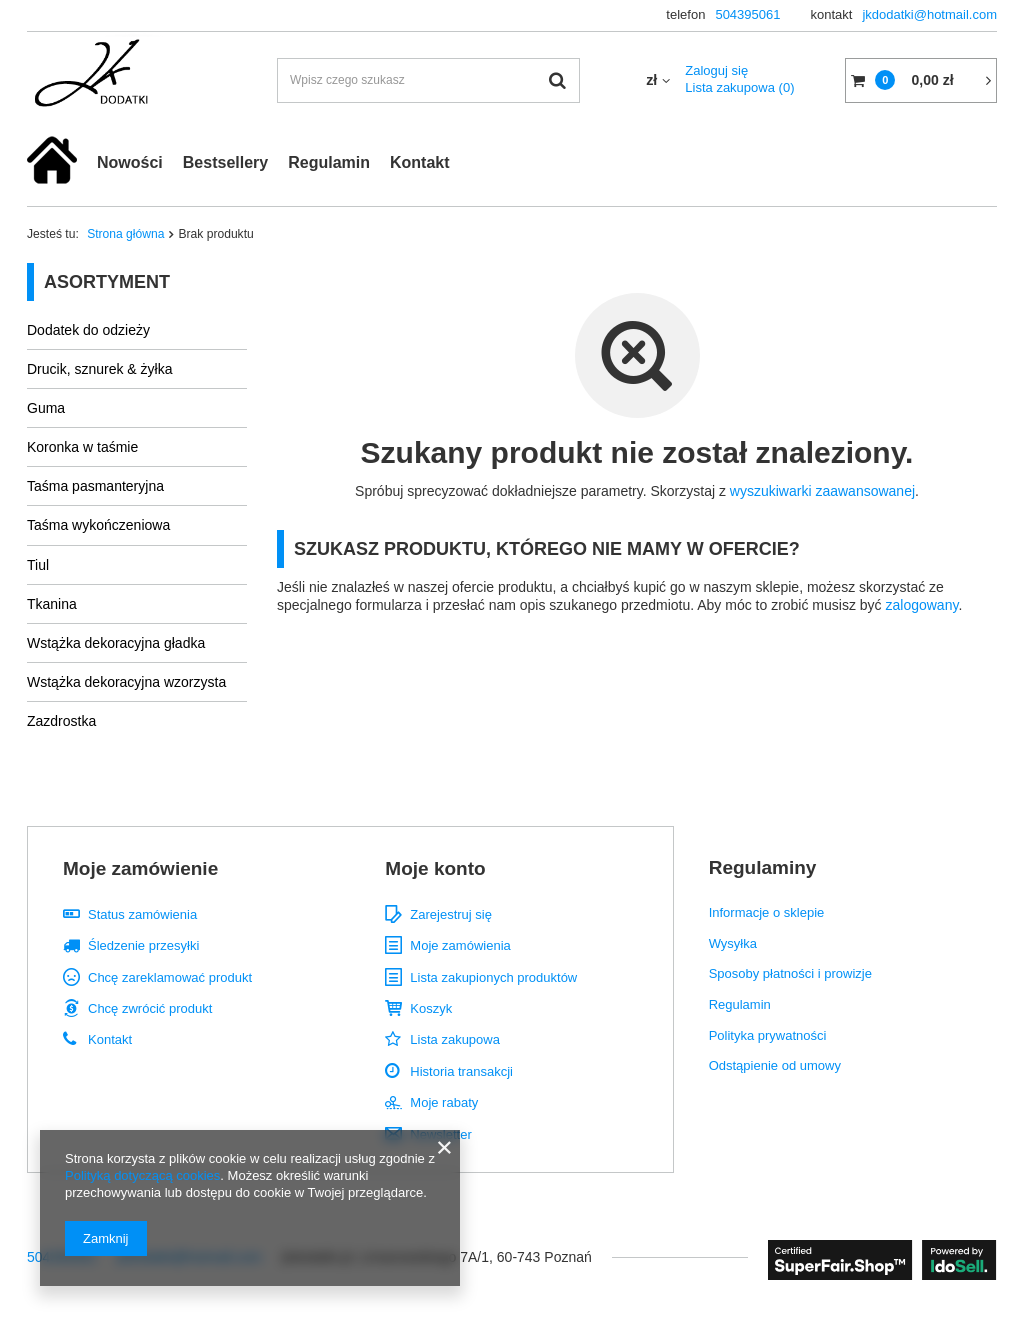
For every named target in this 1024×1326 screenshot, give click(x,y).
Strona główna (125, 234)
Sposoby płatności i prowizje (790, 973)
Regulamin (329, 162)
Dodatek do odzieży (88, 330)
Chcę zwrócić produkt (150, 1008)
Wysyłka (733, 943)
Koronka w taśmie (82, 447)
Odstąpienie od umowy (775, 1065)
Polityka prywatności (768, 1035)
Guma (46, 408)
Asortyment (107, 282)
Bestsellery (225, 162)
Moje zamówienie (140, 868)
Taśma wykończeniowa (98, 525)
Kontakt (420, 162)
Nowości (130, 162)
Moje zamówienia (460, 945)
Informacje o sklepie (767, 912)
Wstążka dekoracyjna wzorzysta (126, 682)
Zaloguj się (716, 70)
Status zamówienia (142, 914)
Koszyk (431, 1008)
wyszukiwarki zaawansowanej (822, 491)
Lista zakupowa (739, 87)
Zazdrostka (61, 721)
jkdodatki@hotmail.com (929, 14)
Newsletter (440, 1134)
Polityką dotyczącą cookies (142, 1175)
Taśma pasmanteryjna (95, 486)
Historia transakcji (461, 1071)
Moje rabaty (444, 1102)
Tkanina (52, 604)
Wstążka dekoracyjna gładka (116, 643)
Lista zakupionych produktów (493, 977)
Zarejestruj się (451, 914)
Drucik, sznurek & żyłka (99, 369)
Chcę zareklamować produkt (170, 977)
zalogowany (922, 605)
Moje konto (435, 868)
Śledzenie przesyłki (143, 945)
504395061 (747, 14)
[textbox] (428, 80)
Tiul (38, 565)
